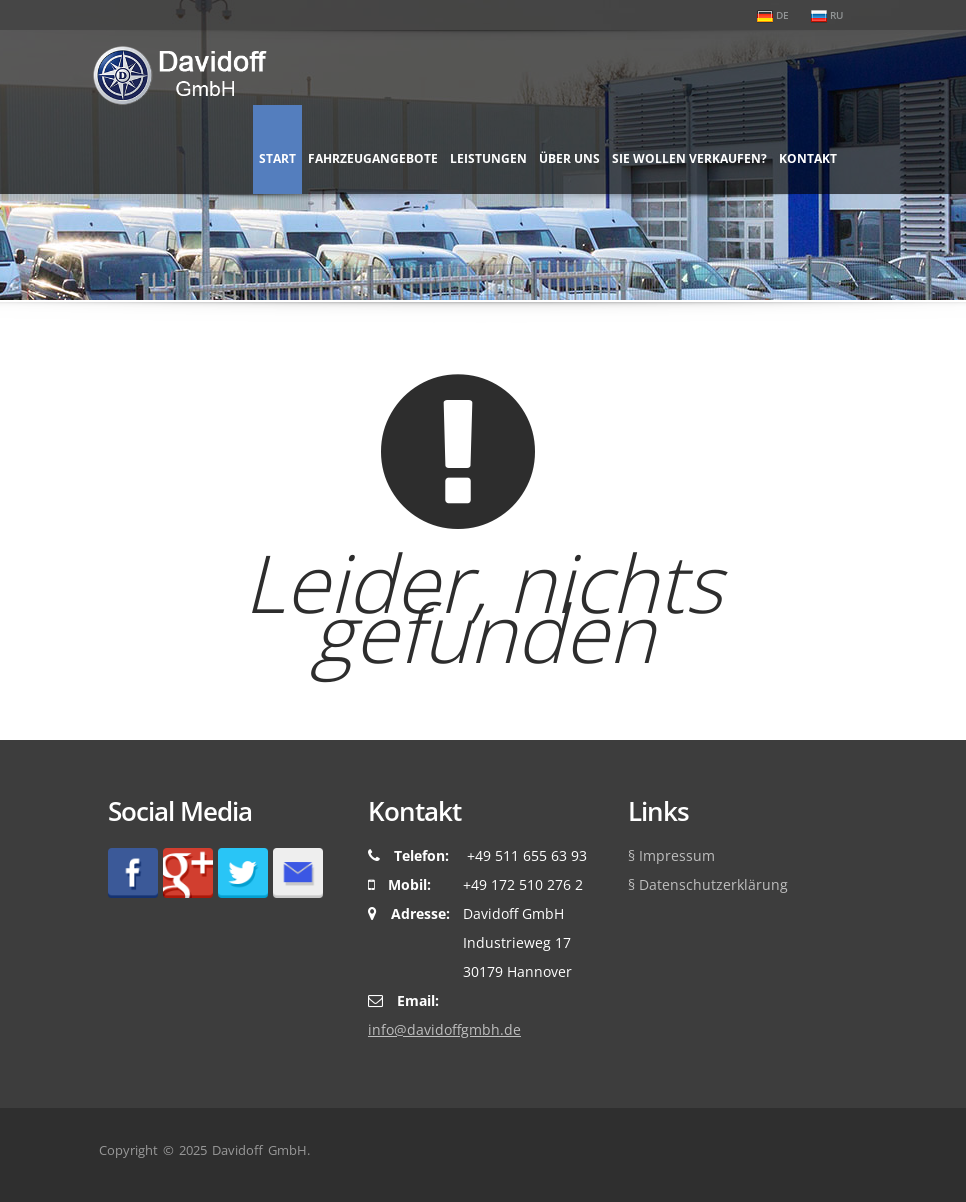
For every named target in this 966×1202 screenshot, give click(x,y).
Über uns (569, 158)
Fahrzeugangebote (373, 158)
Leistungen (488, 158)
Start (277, 158)
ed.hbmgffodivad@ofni (444, 1029)
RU (827, 15)
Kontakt (808, 158)
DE (773, 15)
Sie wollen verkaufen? (689, 158)
